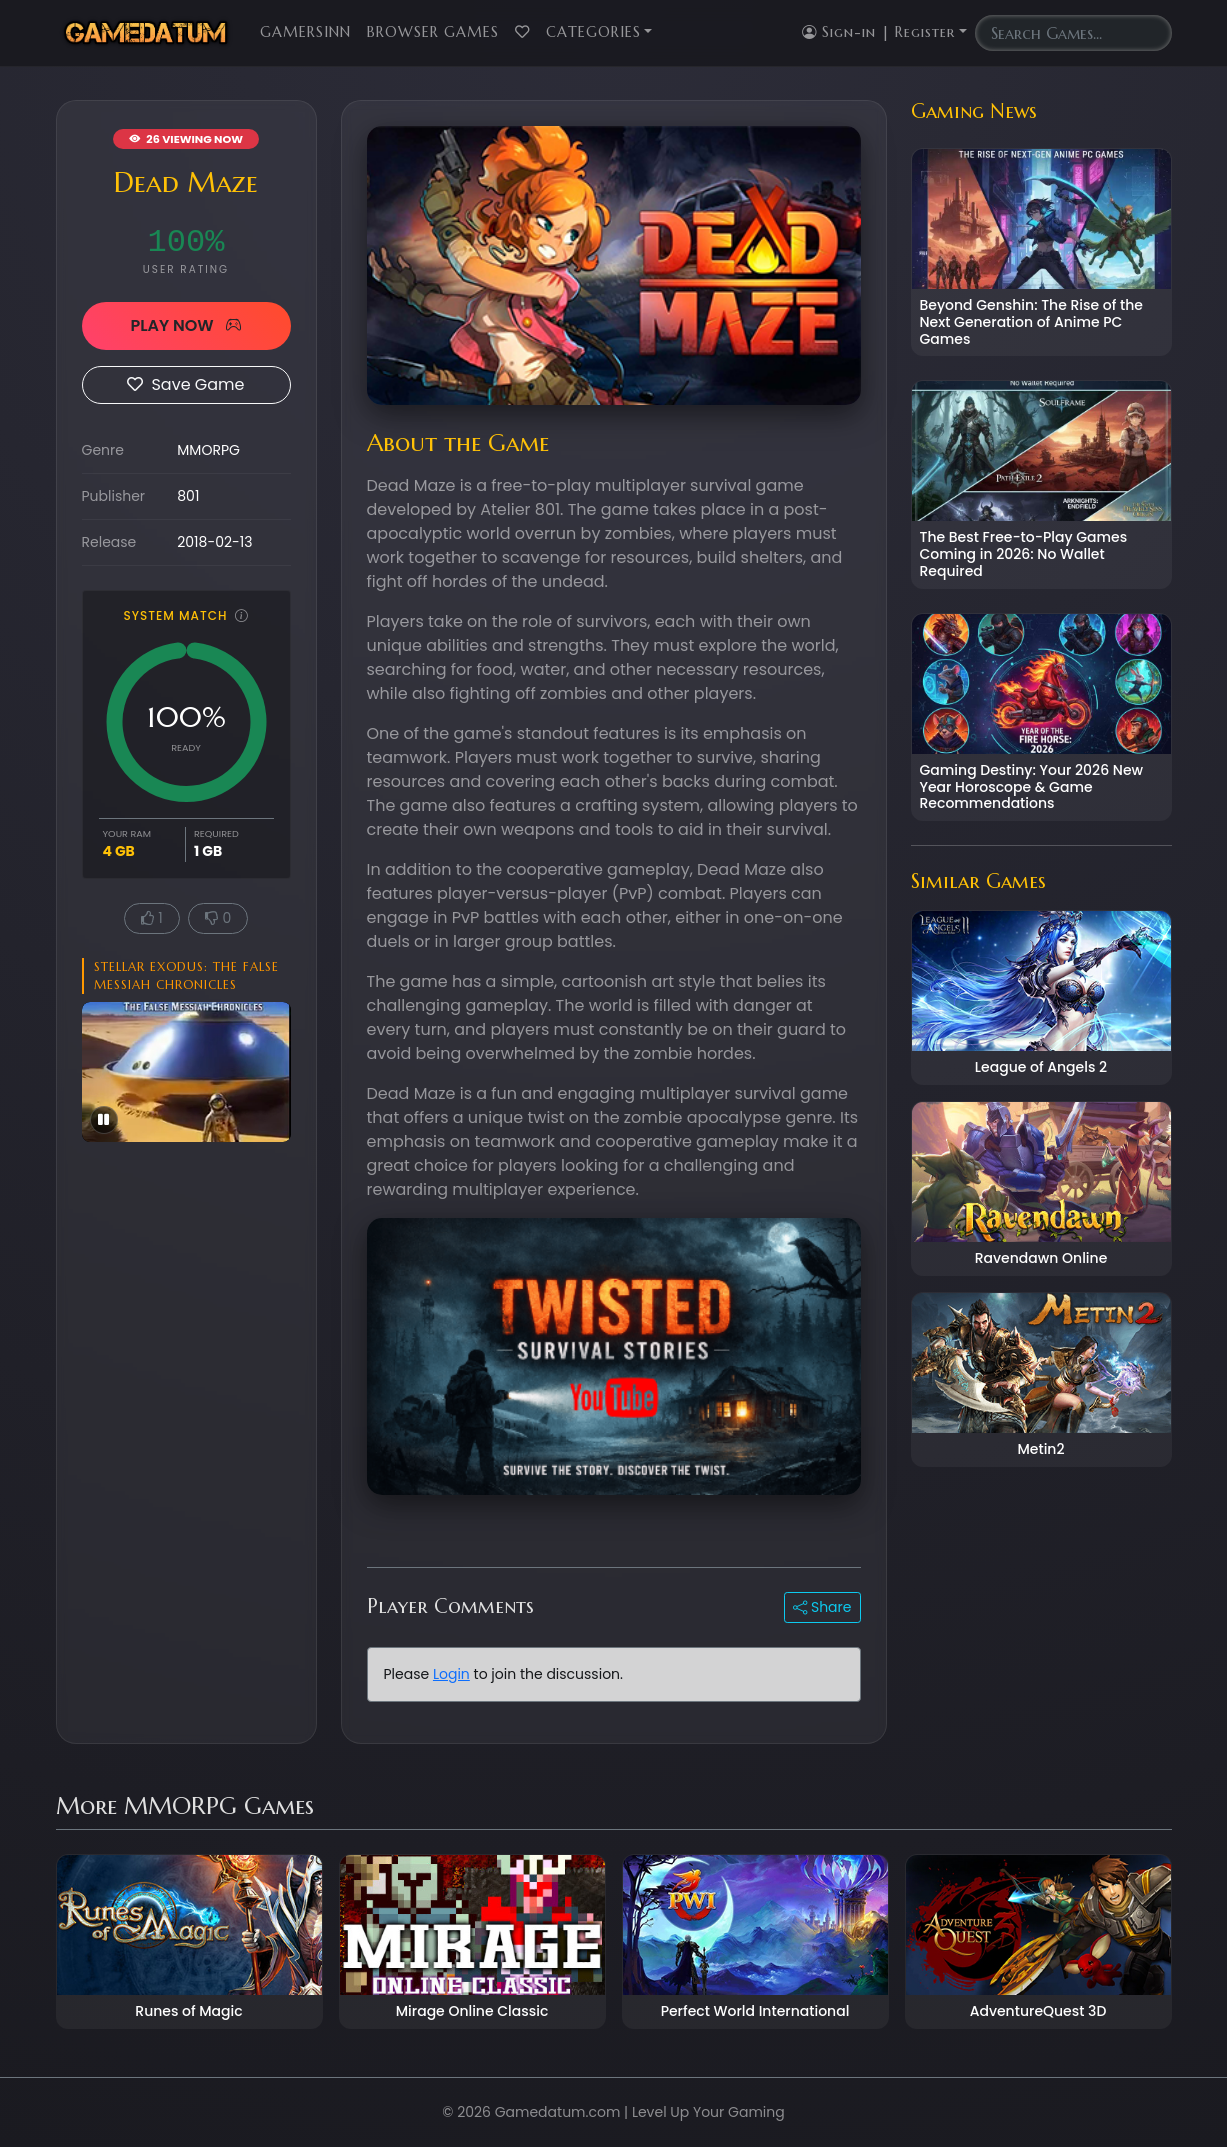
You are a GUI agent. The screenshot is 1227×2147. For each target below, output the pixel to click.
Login (451, 1674)
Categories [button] (593, 32)
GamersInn (305, 32)
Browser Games (433, 32)
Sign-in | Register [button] (878, 32)
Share (822, 1607)
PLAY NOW (185, 325)
